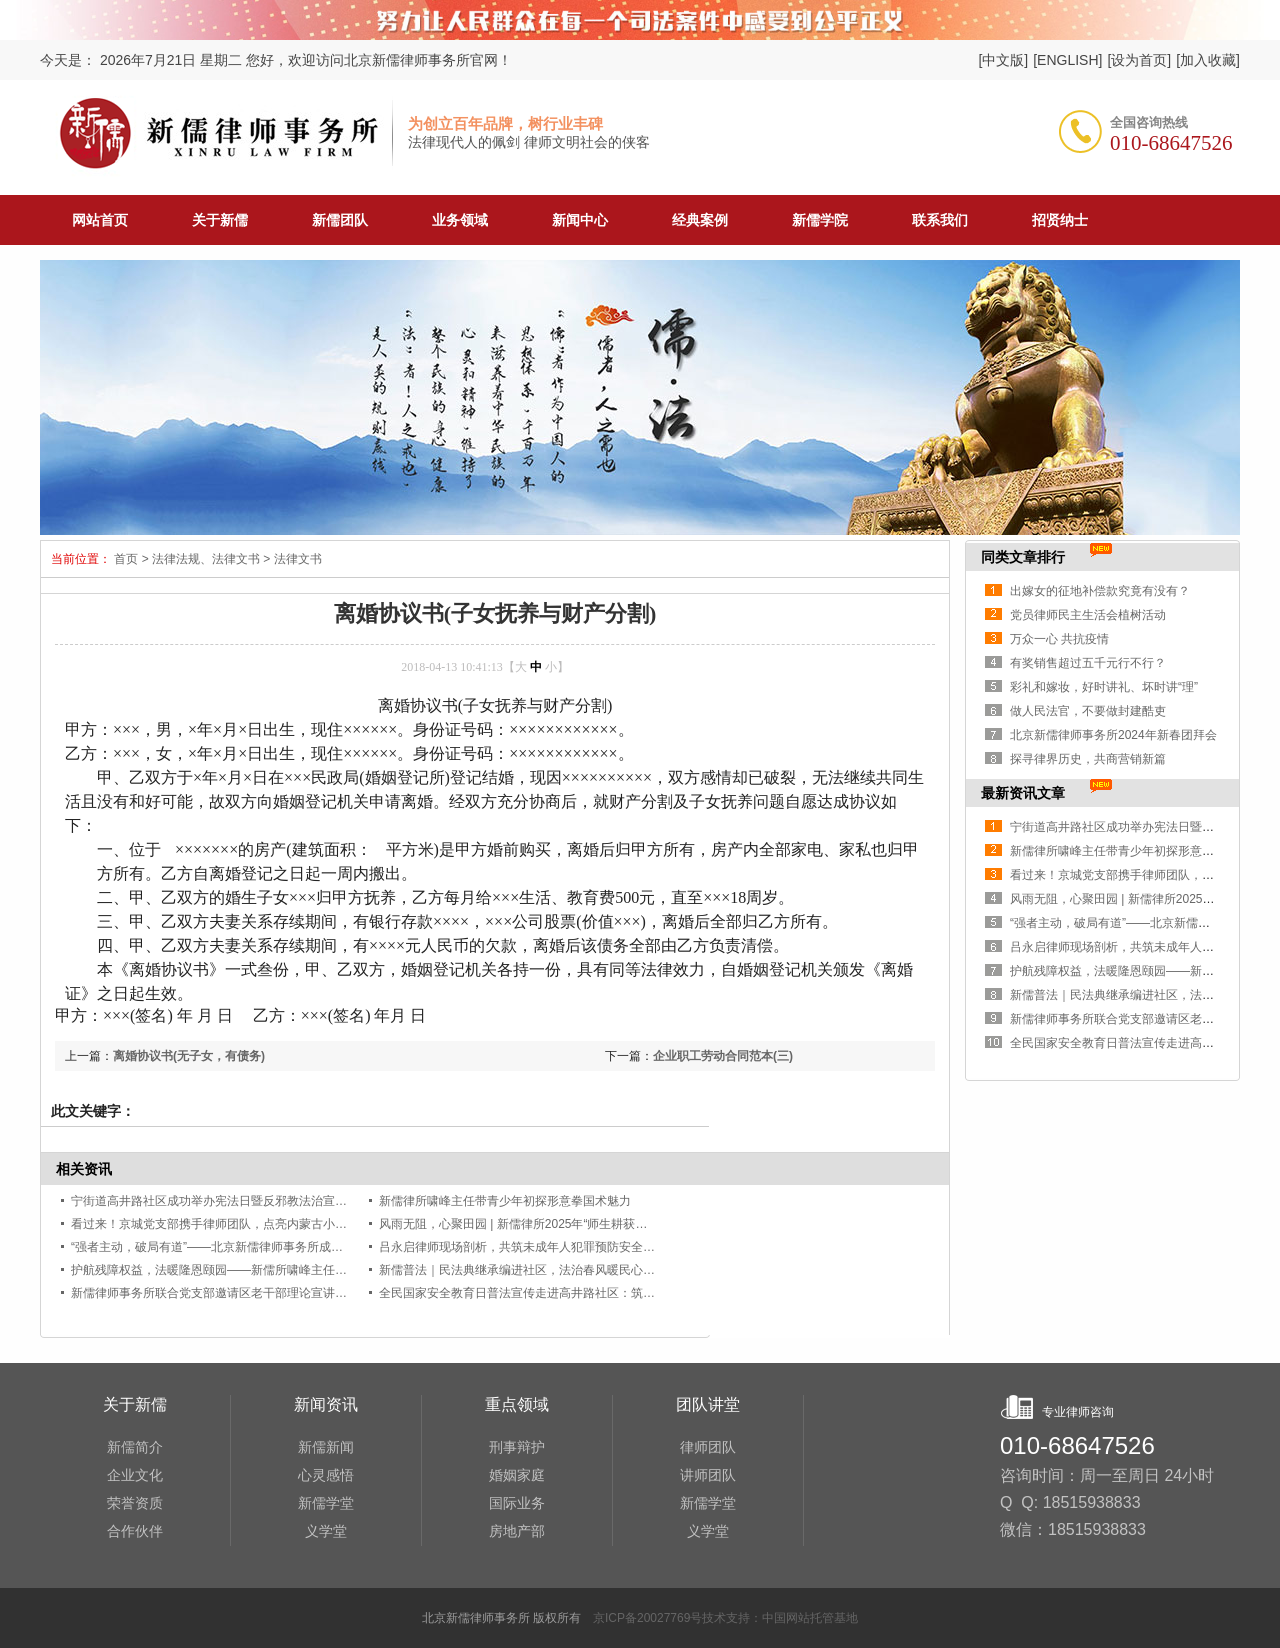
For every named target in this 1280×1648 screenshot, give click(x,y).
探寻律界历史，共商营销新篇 (1088, 759)
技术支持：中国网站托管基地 (780, 1618)
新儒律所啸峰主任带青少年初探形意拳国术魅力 (505, 1201)
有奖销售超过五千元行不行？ (1088, 663)
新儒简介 (135, 1447)
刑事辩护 (517, 1447)
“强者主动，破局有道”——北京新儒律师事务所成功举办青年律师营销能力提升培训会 (297, 1247)
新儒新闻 (326, 1447)
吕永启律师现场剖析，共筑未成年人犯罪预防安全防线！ (529, 1247)
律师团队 (708, 1447)
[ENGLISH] (1067, 60)
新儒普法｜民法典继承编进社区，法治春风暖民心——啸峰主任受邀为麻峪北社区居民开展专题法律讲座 (655, 1270)
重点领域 (517, 1404)
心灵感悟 (326, 1475)
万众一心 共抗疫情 (1059, 639)
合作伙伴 (135, 1531)
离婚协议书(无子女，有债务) (189, 1056)
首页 (124, 559)
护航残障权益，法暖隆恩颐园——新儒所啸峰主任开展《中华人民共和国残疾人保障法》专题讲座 (329, 1270)
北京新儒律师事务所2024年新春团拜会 (1113, 735)
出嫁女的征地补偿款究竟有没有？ (1100, 591)
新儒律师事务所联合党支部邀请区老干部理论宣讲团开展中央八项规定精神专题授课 (293, 1293)
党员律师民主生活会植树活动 (1088, 615)
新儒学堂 (326, 1503)
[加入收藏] (1208, 60)
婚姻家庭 (517, 1475)
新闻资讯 (326, 1404)
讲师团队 (708, 1475)
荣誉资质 (135, 1503)
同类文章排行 (1023, 557)
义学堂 (326, 1531)
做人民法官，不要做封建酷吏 (1088, 711)
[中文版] (1003, 60)
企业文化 (135, 1475)
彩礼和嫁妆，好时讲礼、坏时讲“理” (1104, 687)
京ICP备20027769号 (647, 1618)
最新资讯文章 (1023, 793)
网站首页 (100, 220)
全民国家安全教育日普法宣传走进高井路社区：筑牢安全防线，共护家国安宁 (583, 1293)
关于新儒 (135, 1404)
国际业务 (517, 1503)
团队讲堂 (708, 1404)
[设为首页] (1139, 60)
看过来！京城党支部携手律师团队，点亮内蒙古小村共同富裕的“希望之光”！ (273, 1224)
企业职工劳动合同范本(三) (723, 1056)
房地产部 (517, 1531)
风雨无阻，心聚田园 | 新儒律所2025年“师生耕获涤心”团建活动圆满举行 (569, 1224)
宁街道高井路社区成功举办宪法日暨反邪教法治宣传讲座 (221, 1201)
